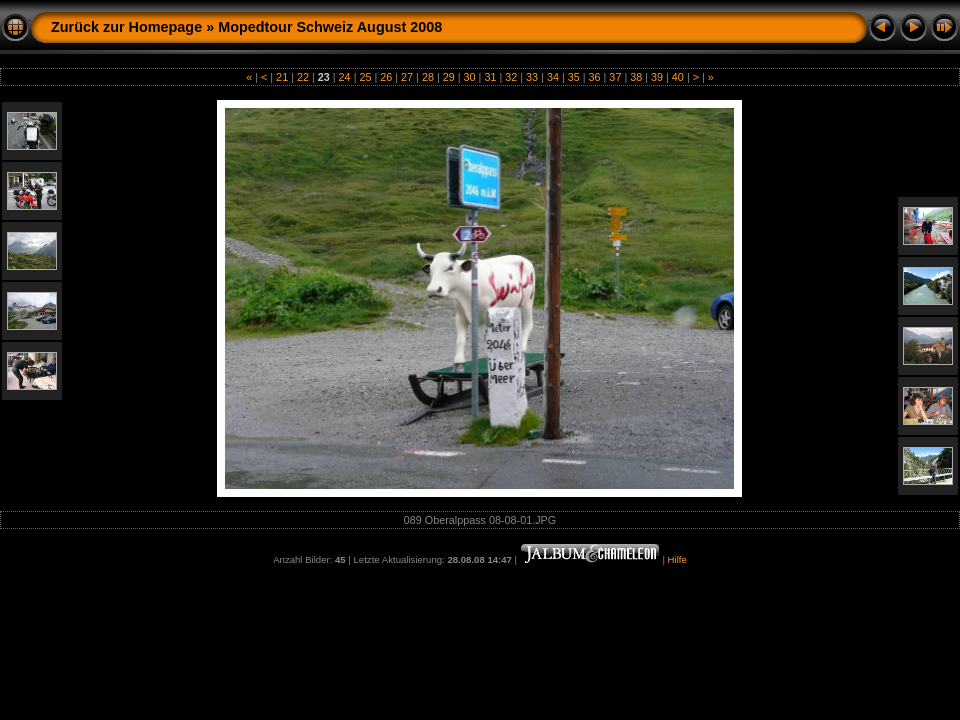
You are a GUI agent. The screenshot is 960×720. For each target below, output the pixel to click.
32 (511, 77)
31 (490, 77)
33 (532, 77)
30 (470, 77)
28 (428, 77)
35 (574, 77)
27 (407, 77)
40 (678, 77)
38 (636, 77)
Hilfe (677, 559)
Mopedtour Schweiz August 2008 (330, 27)
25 (365, 77)
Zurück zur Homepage (126, 27)
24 (345, 77)
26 (386, 77)
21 (282, 77)
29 (449, 77)
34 (553, 77)
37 (615, 77)
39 (657, 77)
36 (595, 77)
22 (303, 77)
